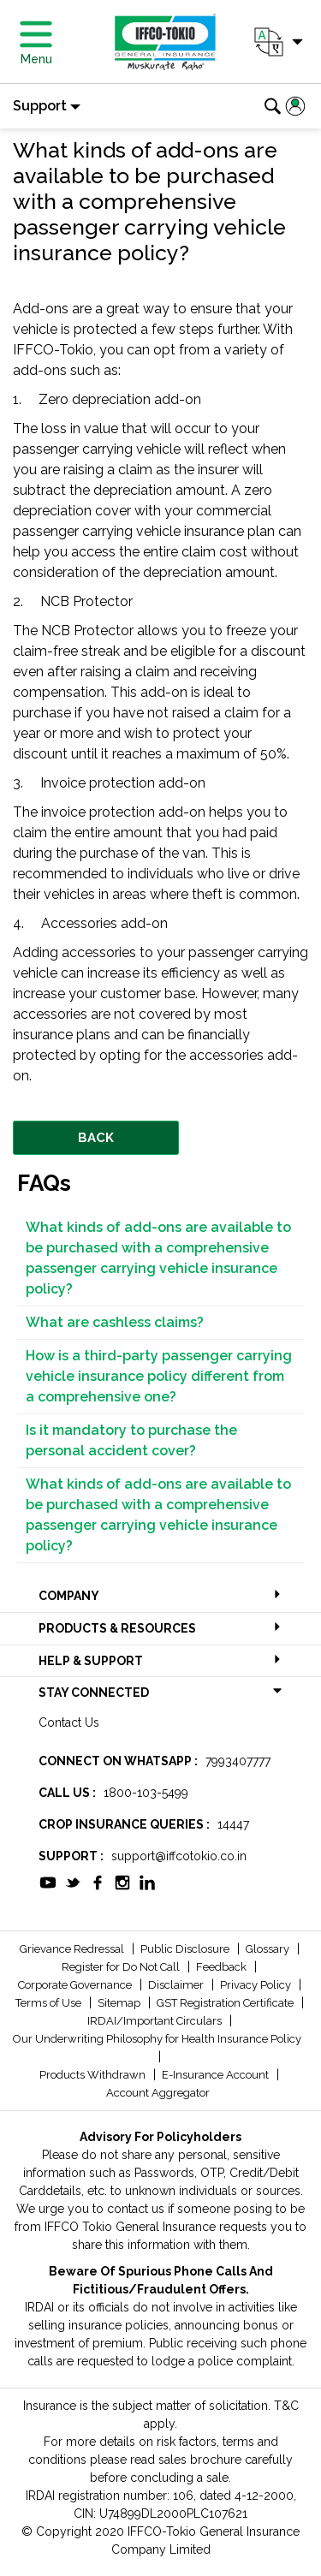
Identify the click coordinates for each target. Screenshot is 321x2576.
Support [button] (40, 106)
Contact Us (69, 1722)
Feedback (222, 1966)
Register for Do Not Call (122, 1966)
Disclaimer (177, 1984)
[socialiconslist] (48, 1881)
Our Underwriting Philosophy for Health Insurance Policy (157, 2038)
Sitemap (120, 2002)
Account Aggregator (158, 2092)
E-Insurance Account (216, 2074)
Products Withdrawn (93, 2074)
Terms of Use (49, 2002)
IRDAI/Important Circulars (155, 2020)
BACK (96, 1137)
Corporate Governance (76, 1984)
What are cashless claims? (115, 1322)
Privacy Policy (257, 1984)
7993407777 (237, 1761)
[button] (277, 42)
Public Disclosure (186, 1948)
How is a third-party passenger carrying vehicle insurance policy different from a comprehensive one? (159, 1376)
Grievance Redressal (73, 1948)
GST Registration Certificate (226, 2002)
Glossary (269, 1948)
